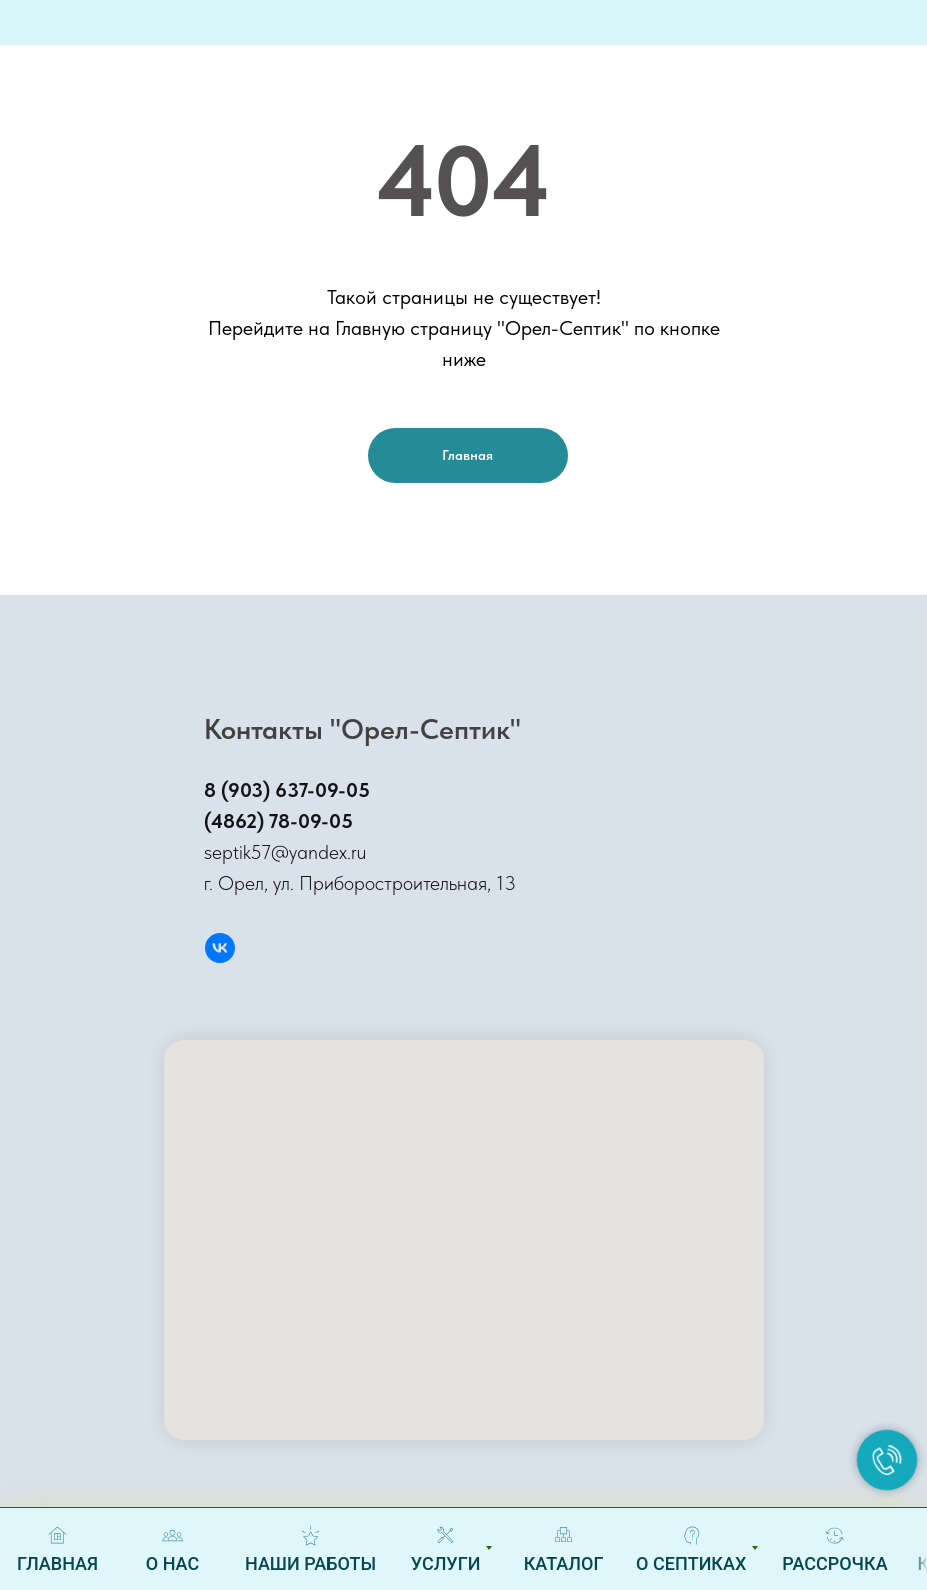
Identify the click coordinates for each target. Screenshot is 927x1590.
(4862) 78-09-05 (278, 821)
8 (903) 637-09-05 (287, 790)
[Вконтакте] (220, 948)
